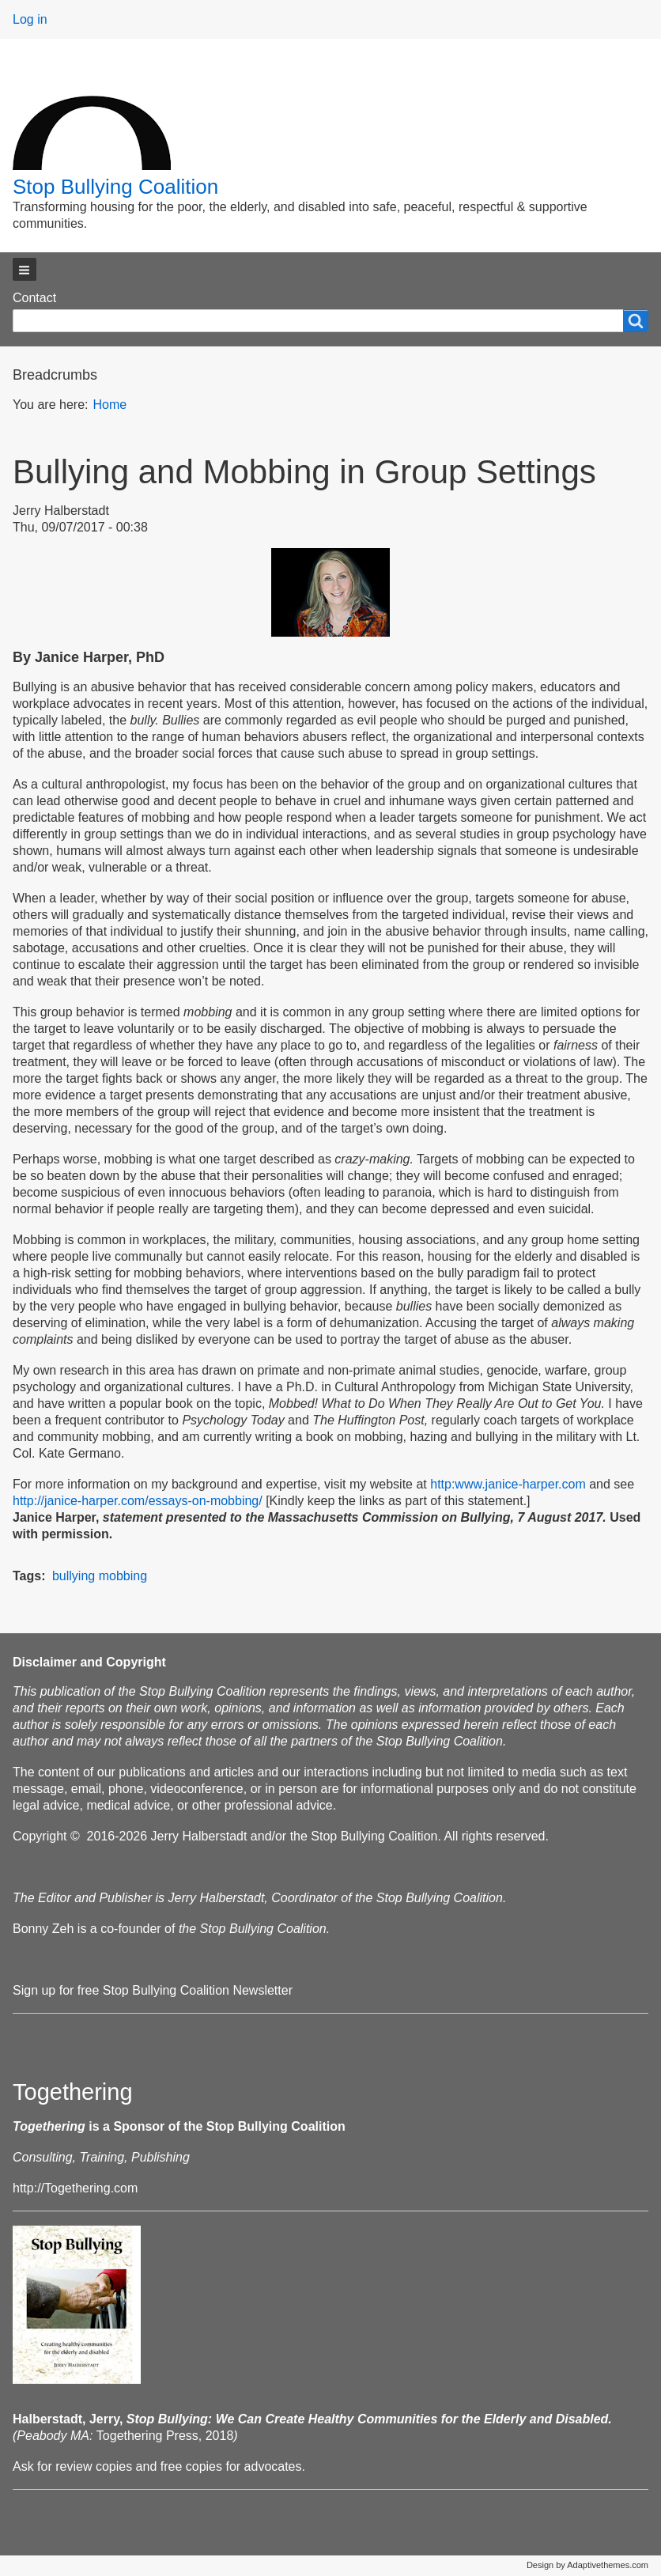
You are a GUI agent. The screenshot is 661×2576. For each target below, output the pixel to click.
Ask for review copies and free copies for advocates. (159, 2466)
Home (110, 404)
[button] (24, 269)
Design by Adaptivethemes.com (587, 2565)
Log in (30, 19)
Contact (34, 298)
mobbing (123, 1576)
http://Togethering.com (75, 2188)
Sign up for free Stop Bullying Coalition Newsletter (153, 1990)
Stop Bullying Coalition (115, 187)
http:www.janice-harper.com (508, 1484)
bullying (73, 1576)
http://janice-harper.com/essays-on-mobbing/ (138, 1500)
